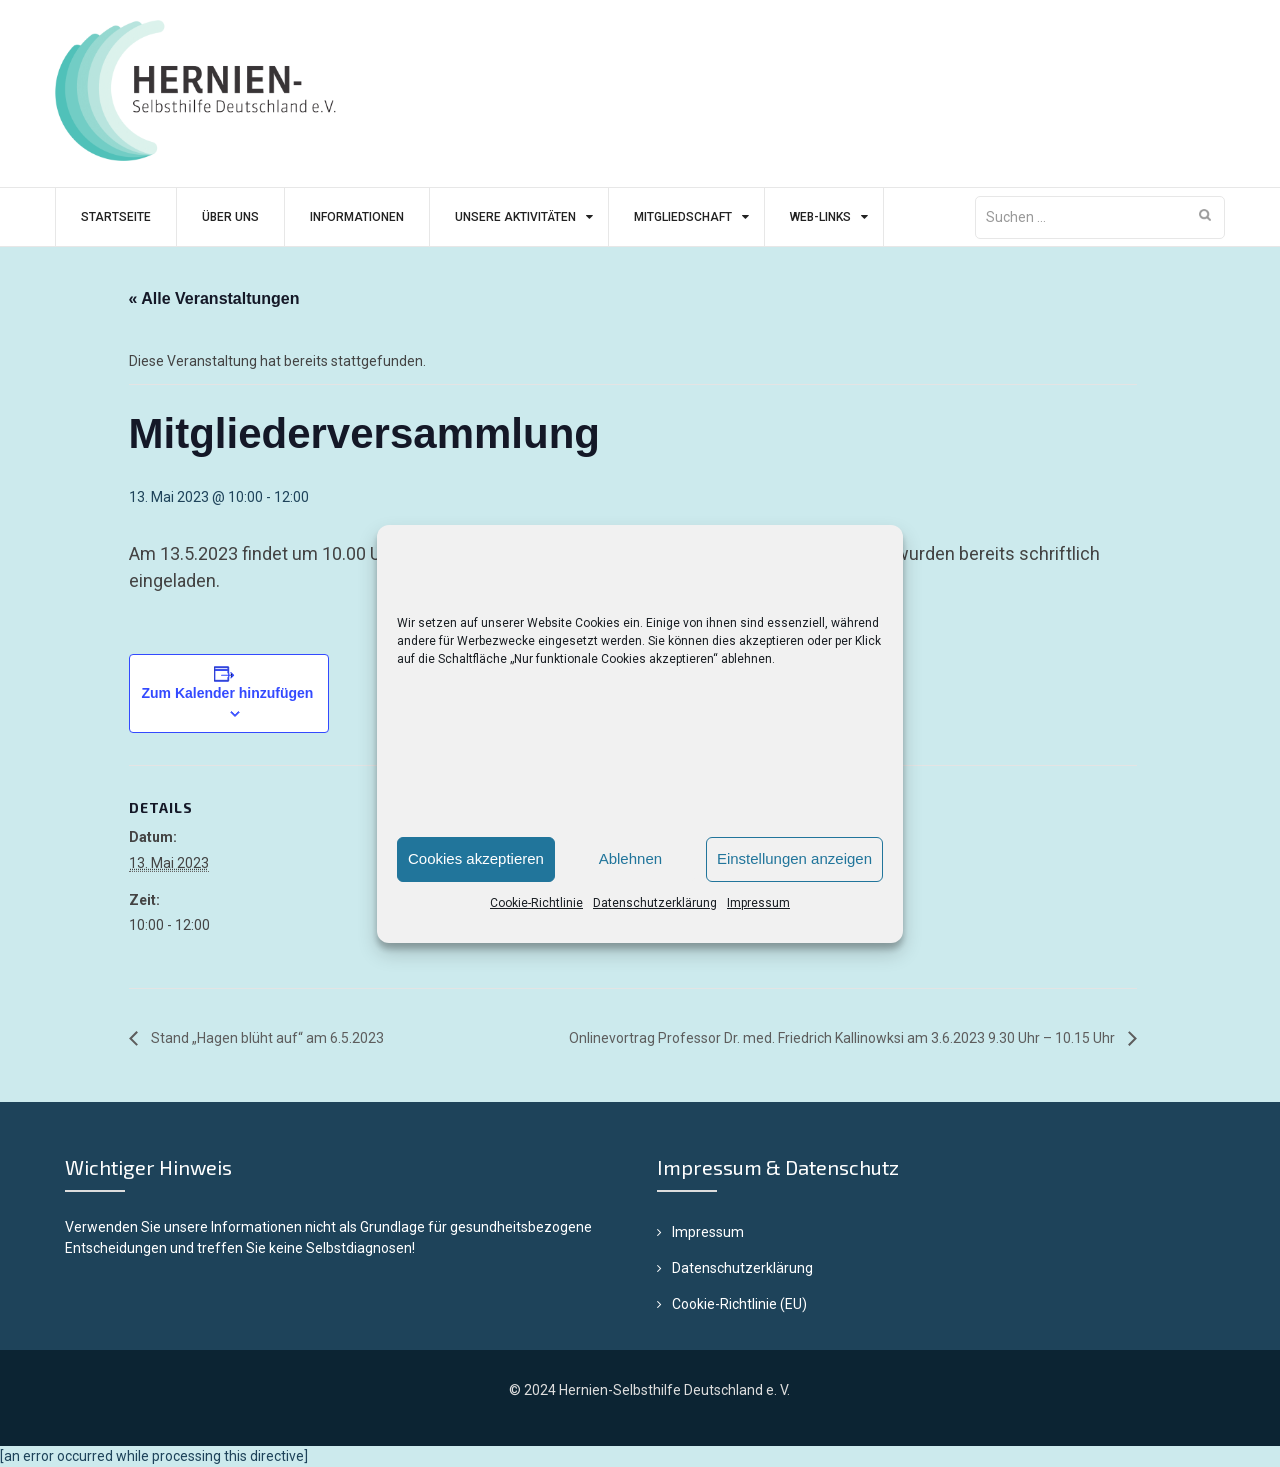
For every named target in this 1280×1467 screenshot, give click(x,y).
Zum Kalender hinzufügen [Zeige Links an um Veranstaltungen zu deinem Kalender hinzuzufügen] (228, 693)
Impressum (758, 903)
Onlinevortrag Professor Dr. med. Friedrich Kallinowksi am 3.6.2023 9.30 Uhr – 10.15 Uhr (843, 1038)
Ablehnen (630, 858)
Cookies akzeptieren (476, 858)
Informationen (357, 217)
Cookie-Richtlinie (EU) (739, 1304)
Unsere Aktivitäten (515, 217)
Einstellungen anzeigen (794, 858)
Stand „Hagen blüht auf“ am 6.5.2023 (266, 1038)
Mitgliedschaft (683, 217)
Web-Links (820, 217)
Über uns (230, 217)
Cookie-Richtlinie (536, 903)
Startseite (116, 217)
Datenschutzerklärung (655, 903)
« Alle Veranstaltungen (214, 298)
